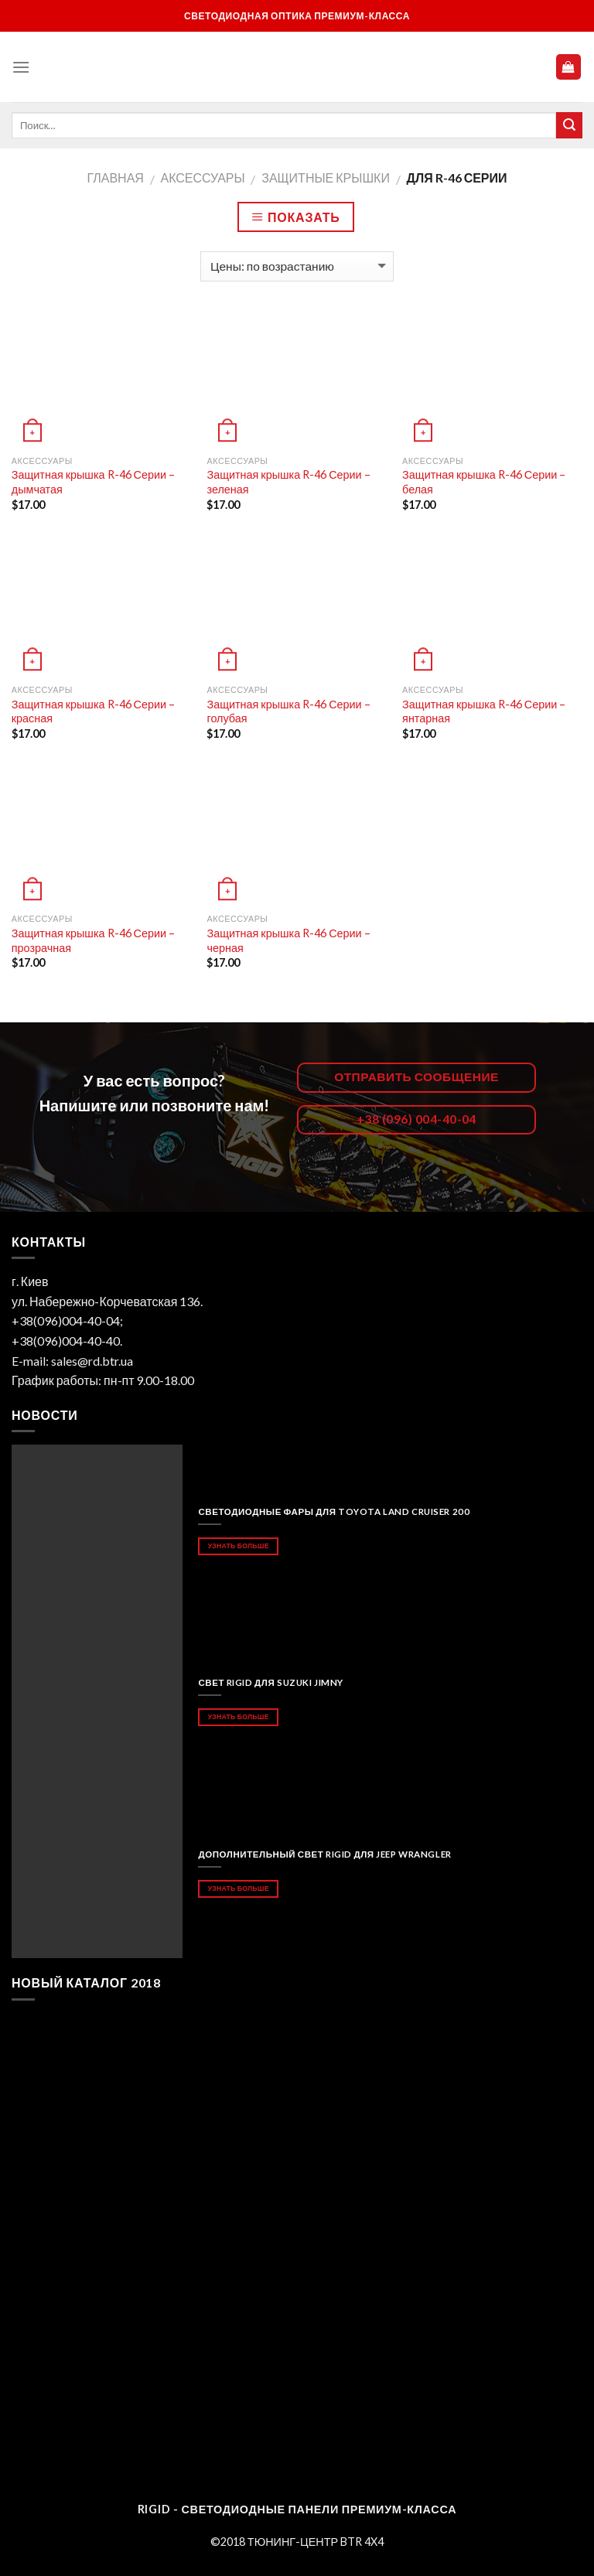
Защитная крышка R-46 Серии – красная (93, 711)
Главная (115, 177)
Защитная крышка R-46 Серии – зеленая (288, 482)
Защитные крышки (325, 177)
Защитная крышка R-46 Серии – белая (483, 482)
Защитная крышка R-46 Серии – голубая (288, 711)
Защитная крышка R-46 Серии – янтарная (483, 711)
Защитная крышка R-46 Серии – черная (288, 940)
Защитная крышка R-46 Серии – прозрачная (93, 940)
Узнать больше (238, 1545)
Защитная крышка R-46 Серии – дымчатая (93, 482)
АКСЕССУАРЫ (202, 177)
